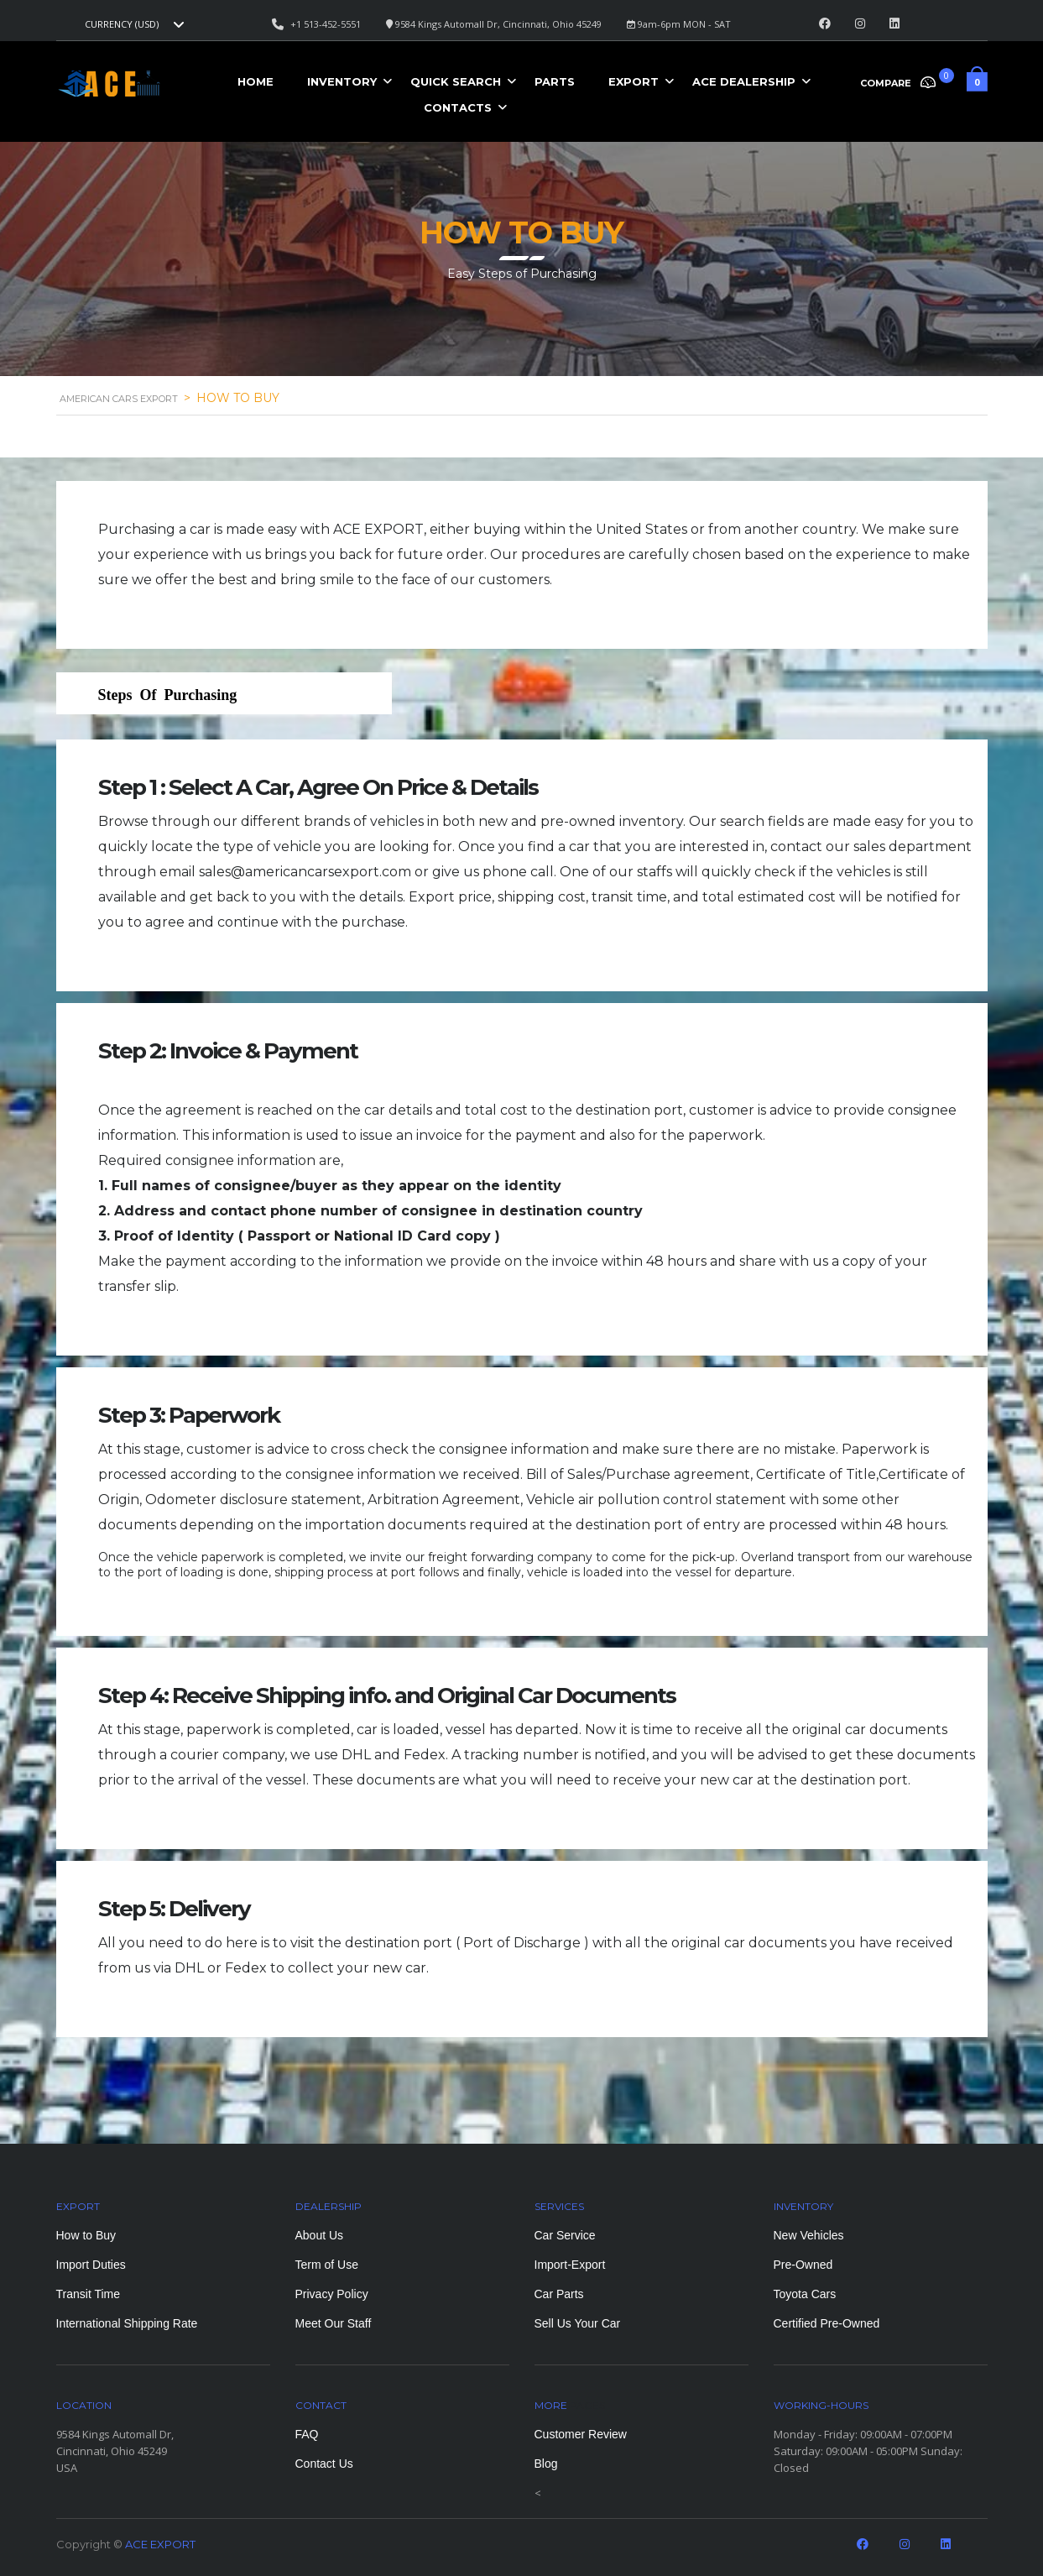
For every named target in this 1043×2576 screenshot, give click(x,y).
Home (255, 81)
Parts (555, 81)
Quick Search (455, 81)
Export (633, 81)
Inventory (342, 81)
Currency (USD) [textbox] (122, 24)
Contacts (458, 107)
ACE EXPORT (160, 2544)
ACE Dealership (743, 81)
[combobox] (132, 24)
